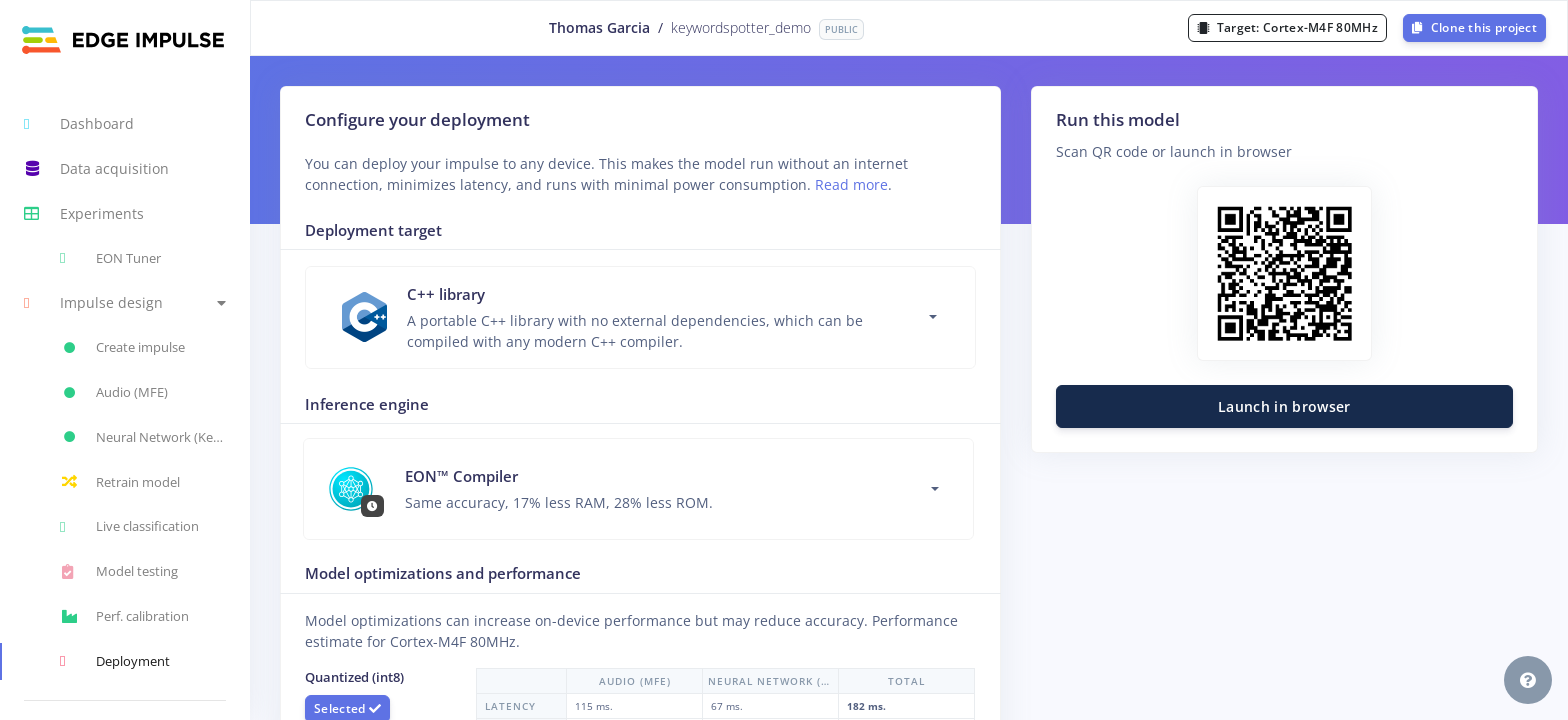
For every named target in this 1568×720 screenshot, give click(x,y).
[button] (125, 303)
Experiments (84, 214)
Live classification (129, 527)
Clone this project (1474, 27)
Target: (1287, 27)
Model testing (119, 572)
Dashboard (79, 124)
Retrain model (120, 482)
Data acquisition (96, 169)
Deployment (115, 661)
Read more (851, 184)
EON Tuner (110, 258)
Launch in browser (1284, 406)
